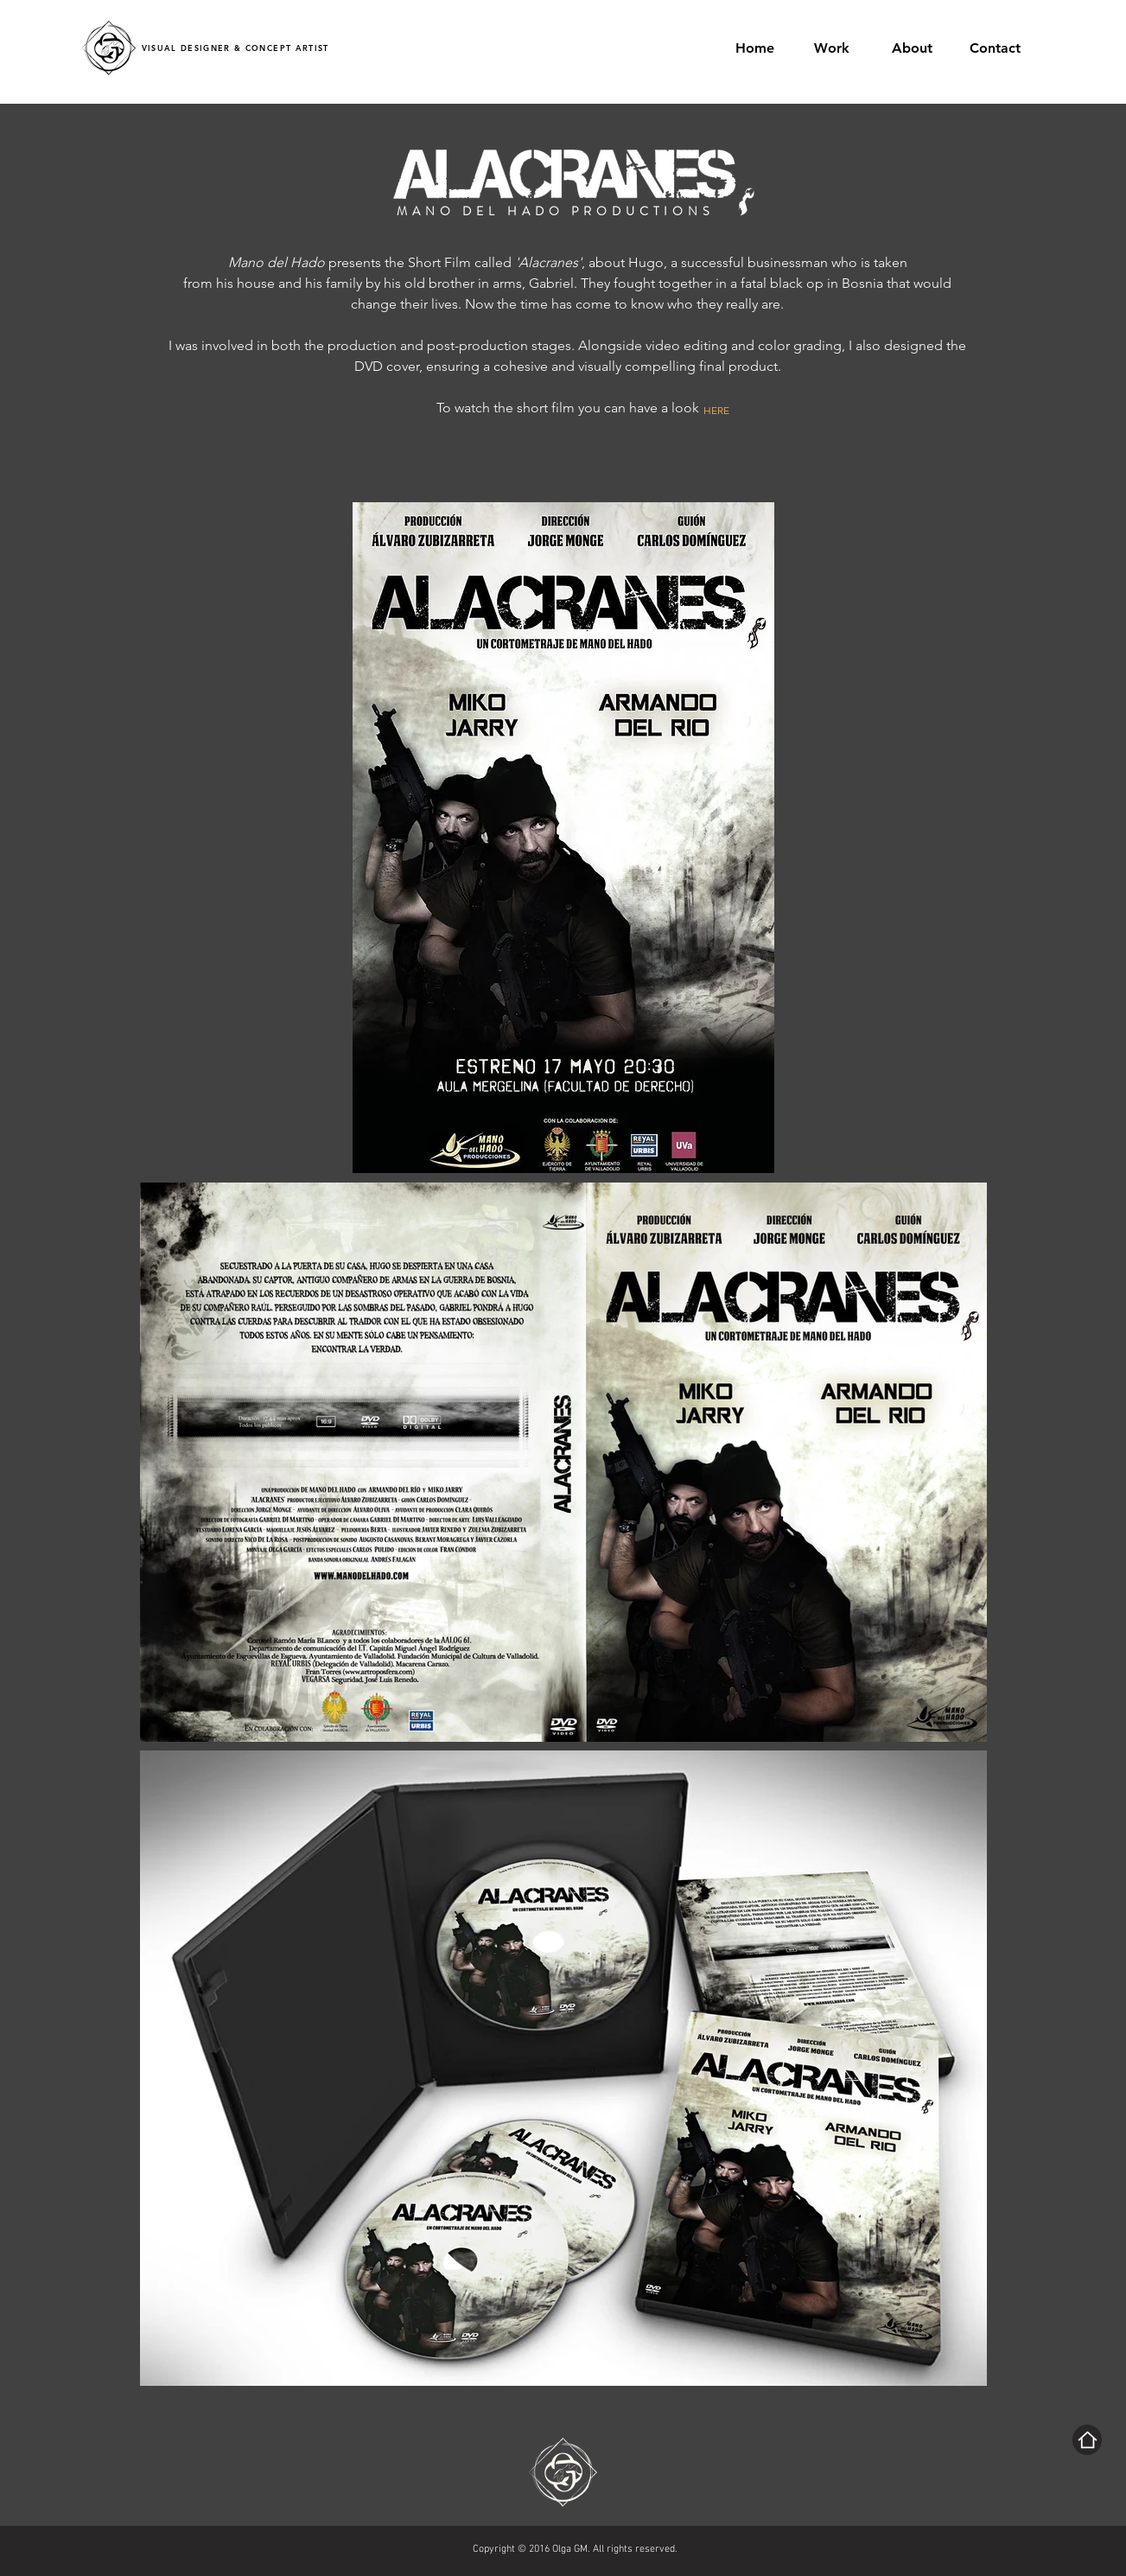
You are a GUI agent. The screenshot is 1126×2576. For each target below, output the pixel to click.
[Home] (1087, 2440)
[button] (839, 48)
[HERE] (726, 410)
